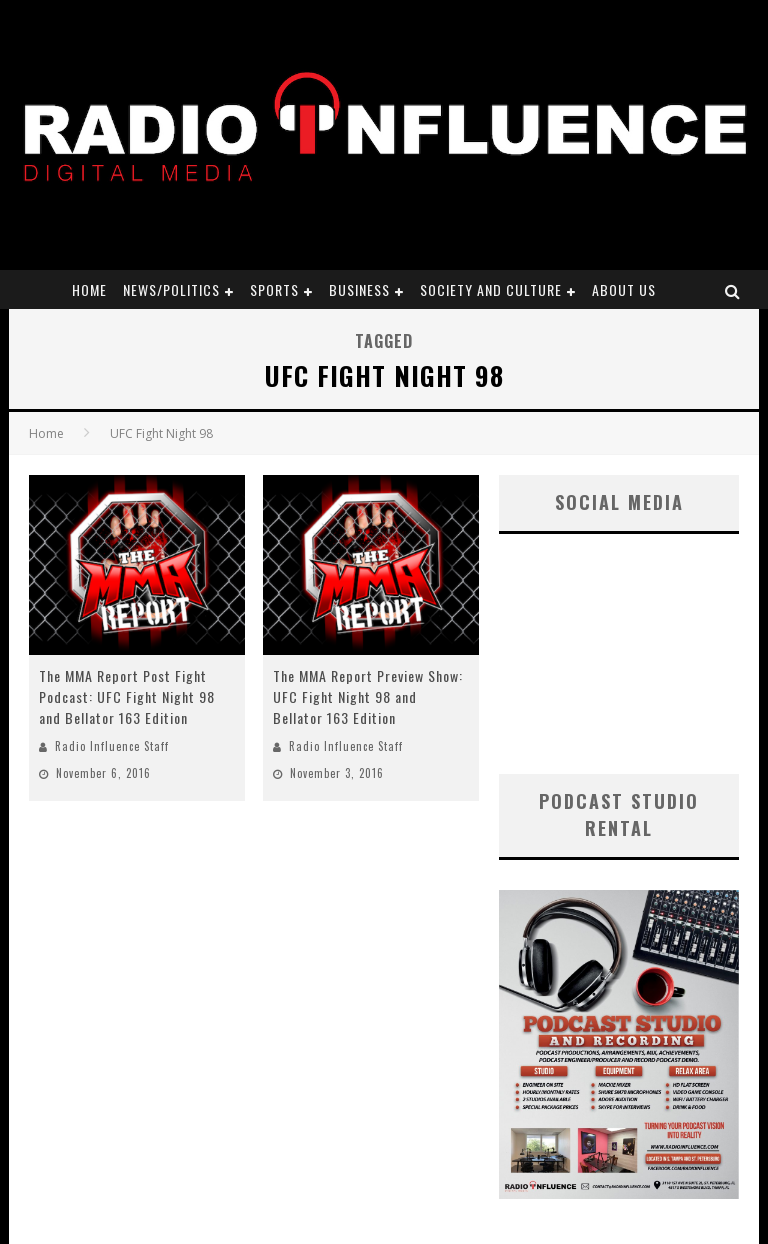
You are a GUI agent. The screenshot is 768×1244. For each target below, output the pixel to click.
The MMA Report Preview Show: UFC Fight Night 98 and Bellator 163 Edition (368, 696)
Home (89, 289)
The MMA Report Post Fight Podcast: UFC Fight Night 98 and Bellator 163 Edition (127, 696)
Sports (274, 289)
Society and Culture (491, 289)
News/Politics (171, 289)
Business (359, 289)
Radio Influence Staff (112, 746)
